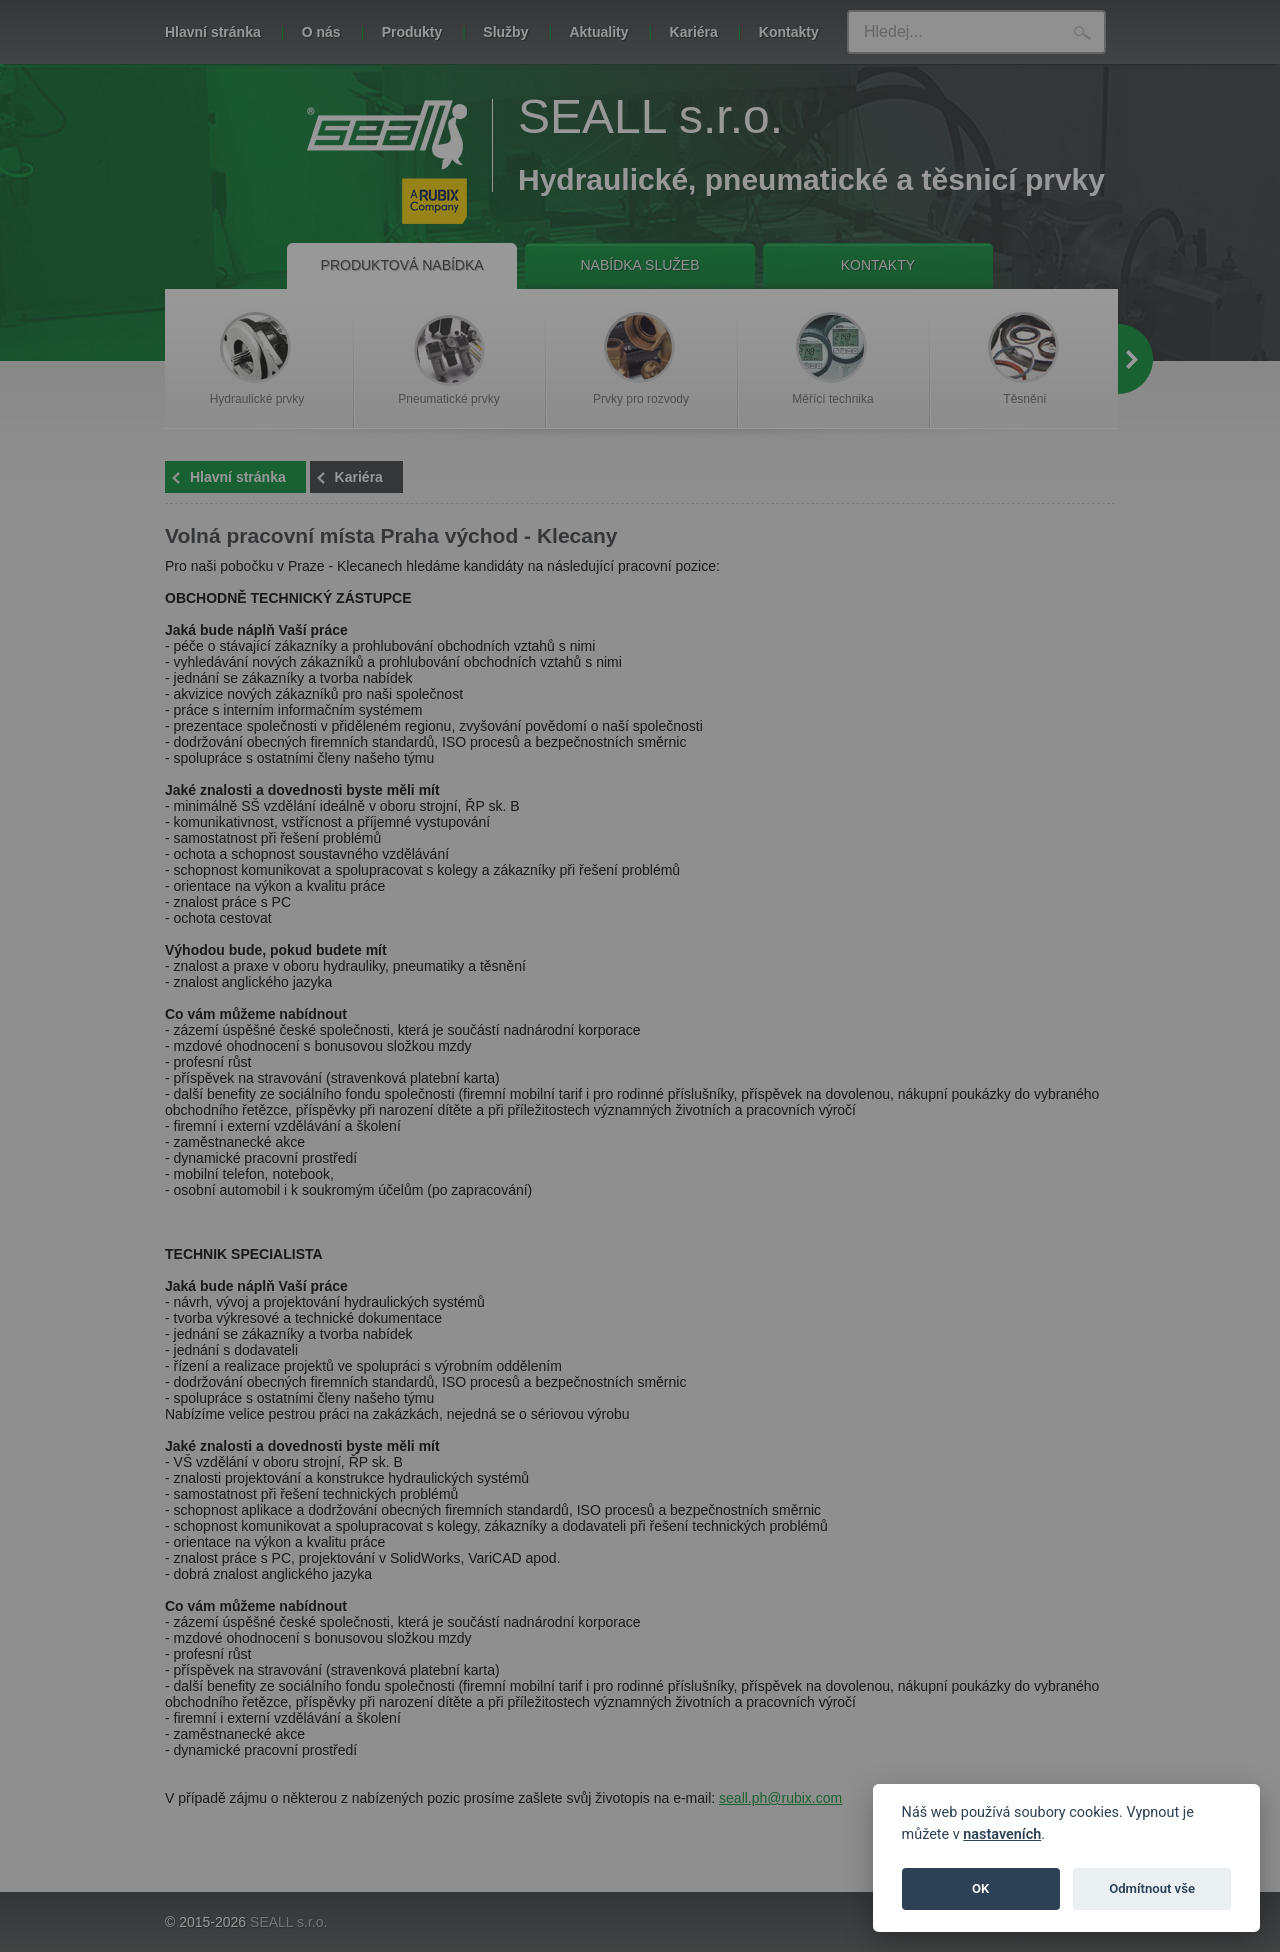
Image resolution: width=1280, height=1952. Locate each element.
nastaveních (1002, 1834)
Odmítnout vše (1152, 1888)
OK (980, 1888)
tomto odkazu (874, 180)
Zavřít (951, 236)
